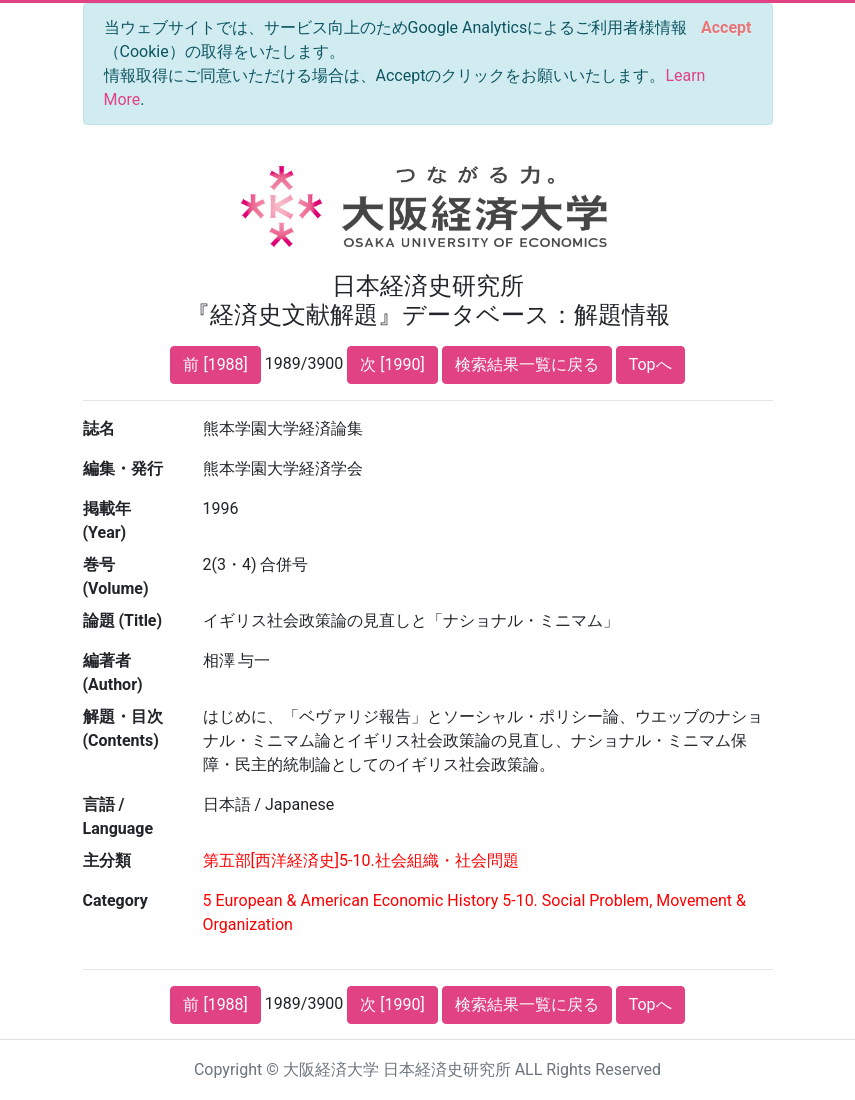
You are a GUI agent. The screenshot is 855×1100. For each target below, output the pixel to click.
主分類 (107, 860)
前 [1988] (215, 364)
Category (115, 900)
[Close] (726, 28)
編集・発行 (123, 468)
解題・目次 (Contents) (123, 728)
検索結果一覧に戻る (527, 364)
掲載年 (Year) (107, 520)
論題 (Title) (123, 620)
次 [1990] (392, 364)
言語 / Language (118, 816)
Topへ (650, 364)
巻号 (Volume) (116, 576)
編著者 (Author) (113, 672)
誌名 (99, 428)
